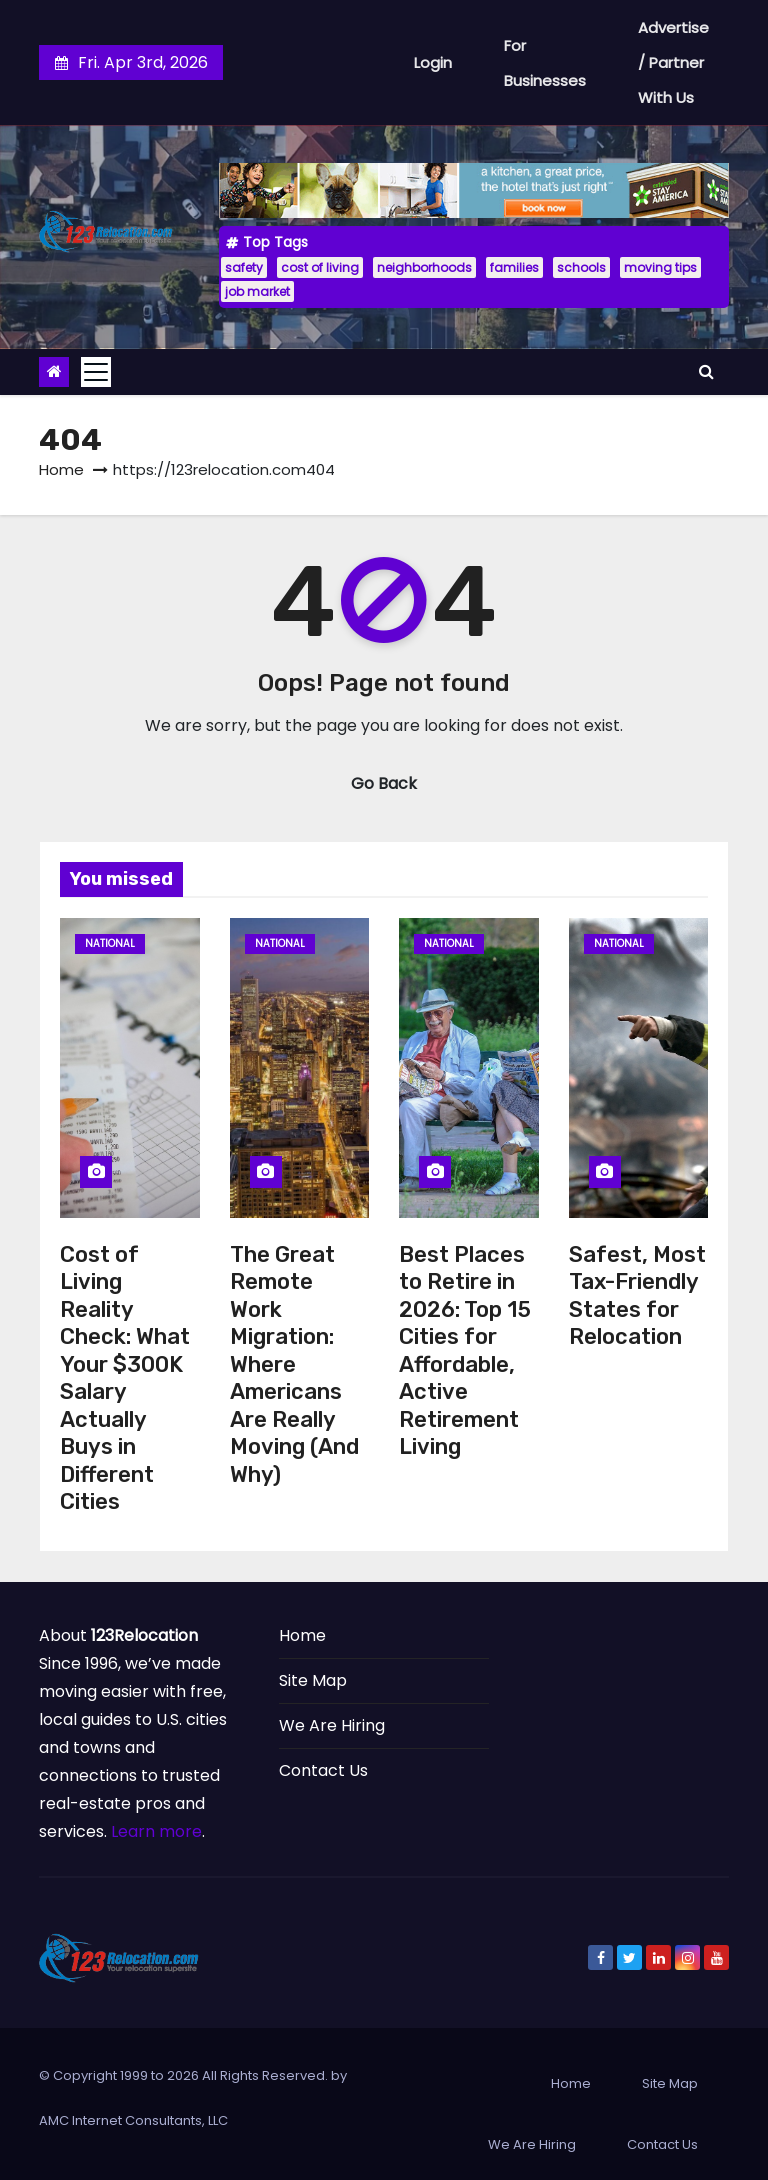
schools (581, 267)
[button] (706, 371)
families (514, 267)
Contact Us (323, 1770)
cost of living (320, 267)
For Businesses (545, 63)
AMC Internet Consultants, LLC (133, 2120)
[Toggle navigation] (96, 372)
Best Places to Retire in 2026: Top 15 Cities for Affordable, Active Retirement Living (465, 1351)
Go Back (384, 783)
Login (433, 62)
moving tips (660, 267)
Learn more (156, 1831)
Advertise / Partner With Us (673, 62)
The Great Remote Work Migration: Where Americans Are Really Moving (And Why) (294, 1364)
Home (61, 469)
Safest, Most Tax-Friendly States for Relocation (637, 1296)
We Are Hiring (332, 1725)
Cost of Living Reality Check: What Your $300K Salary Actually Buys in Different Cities (125, 1378)
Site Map (313, 1680)
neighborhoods (424, 267)
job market (257, 291)
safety (244, 267)
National (110, 943)
